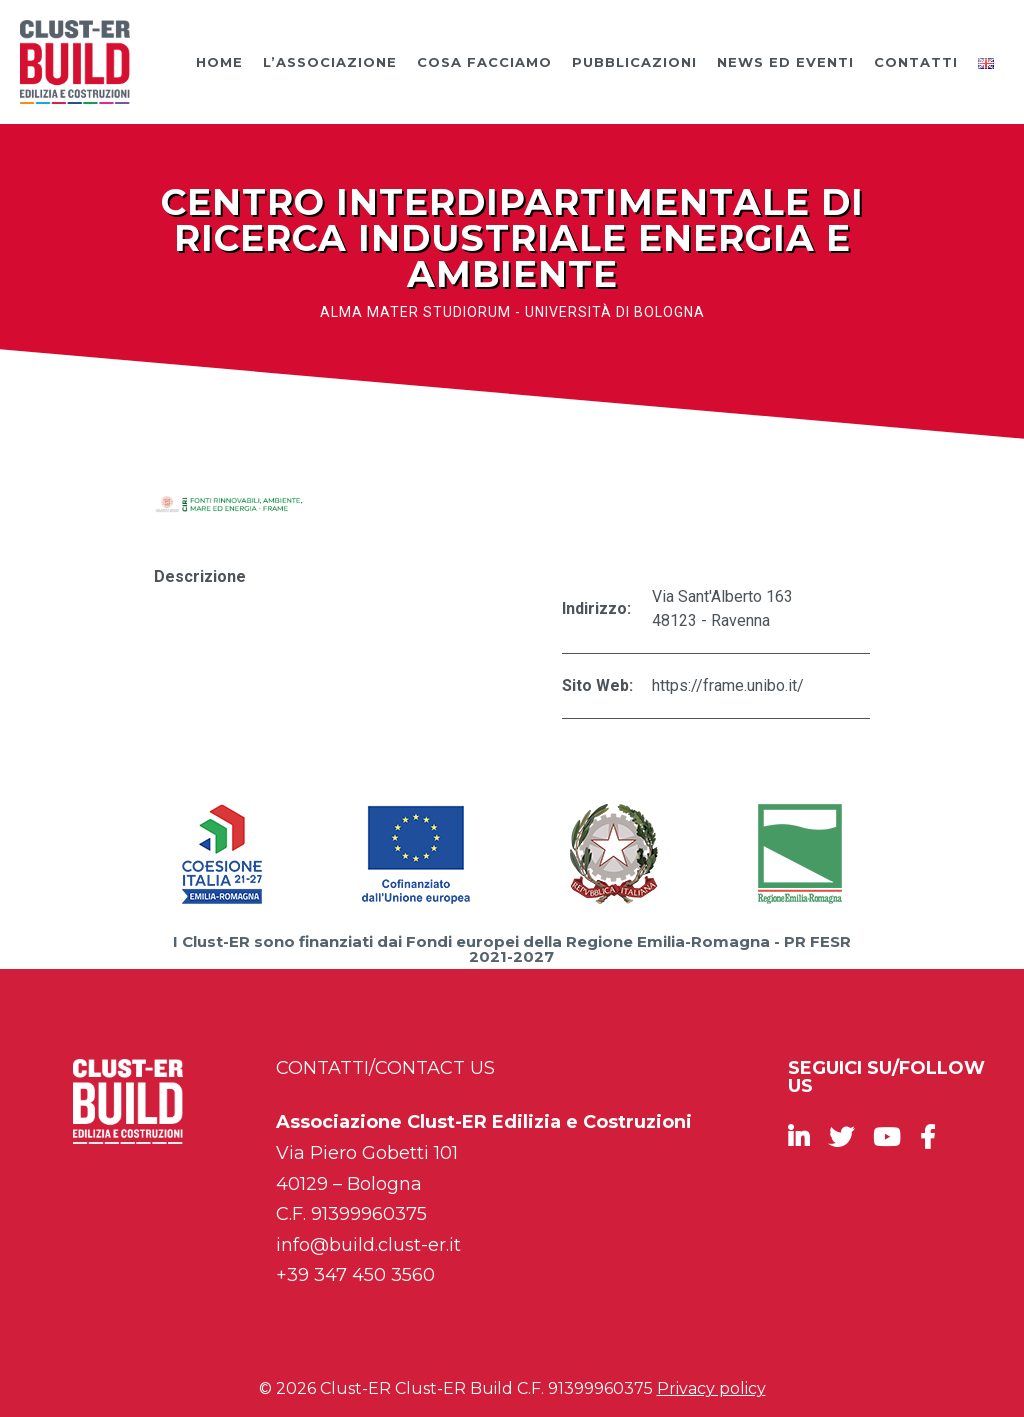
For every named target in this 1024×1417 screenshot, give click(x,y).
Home (219, 62)
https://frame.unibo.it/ (728, 685)
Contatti (916, 62)
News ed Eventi (785, 62)
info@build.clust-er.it (368, 1245)
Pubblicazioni (634, 62)
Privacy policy (711, 1388)
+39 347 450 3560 (355, 1275)
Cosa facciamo (484, 62)
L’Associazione (330, 62)
